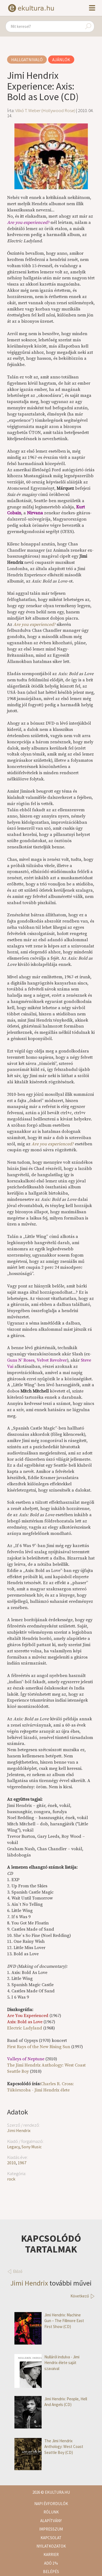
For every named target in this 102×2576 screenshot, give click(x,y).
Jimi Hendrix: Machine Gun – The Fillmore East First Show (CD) (49, 2320)
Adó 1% (51, 2563)
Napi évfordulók (51, 2503)
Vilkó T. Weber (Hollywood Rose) (45, 110)
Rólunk (51, 2512)
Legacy (13, 2146)
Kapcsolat (51, 2537)
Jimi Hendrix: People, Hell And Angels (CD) (50, 2402)
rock (11, 2179)
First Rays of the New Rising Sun (38, 2046)
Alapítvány (51, 2520)
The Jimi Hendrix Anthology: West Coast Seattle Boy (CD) (48, 2446)
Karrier (51, 2554)
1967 (22, 2162)
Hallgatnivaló (27, 59)
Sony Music (31, 2146)
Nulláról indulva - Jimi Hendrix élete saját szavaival (46, 2362)
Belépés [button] (51, 2571)
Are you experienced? (34, 624)
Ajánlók (61, 59)
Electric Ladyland (24, 2028)
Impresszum (51, 2529)
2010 (11, 2162)
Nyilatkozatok (51, 2546)
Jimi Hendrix (18, 2130)
